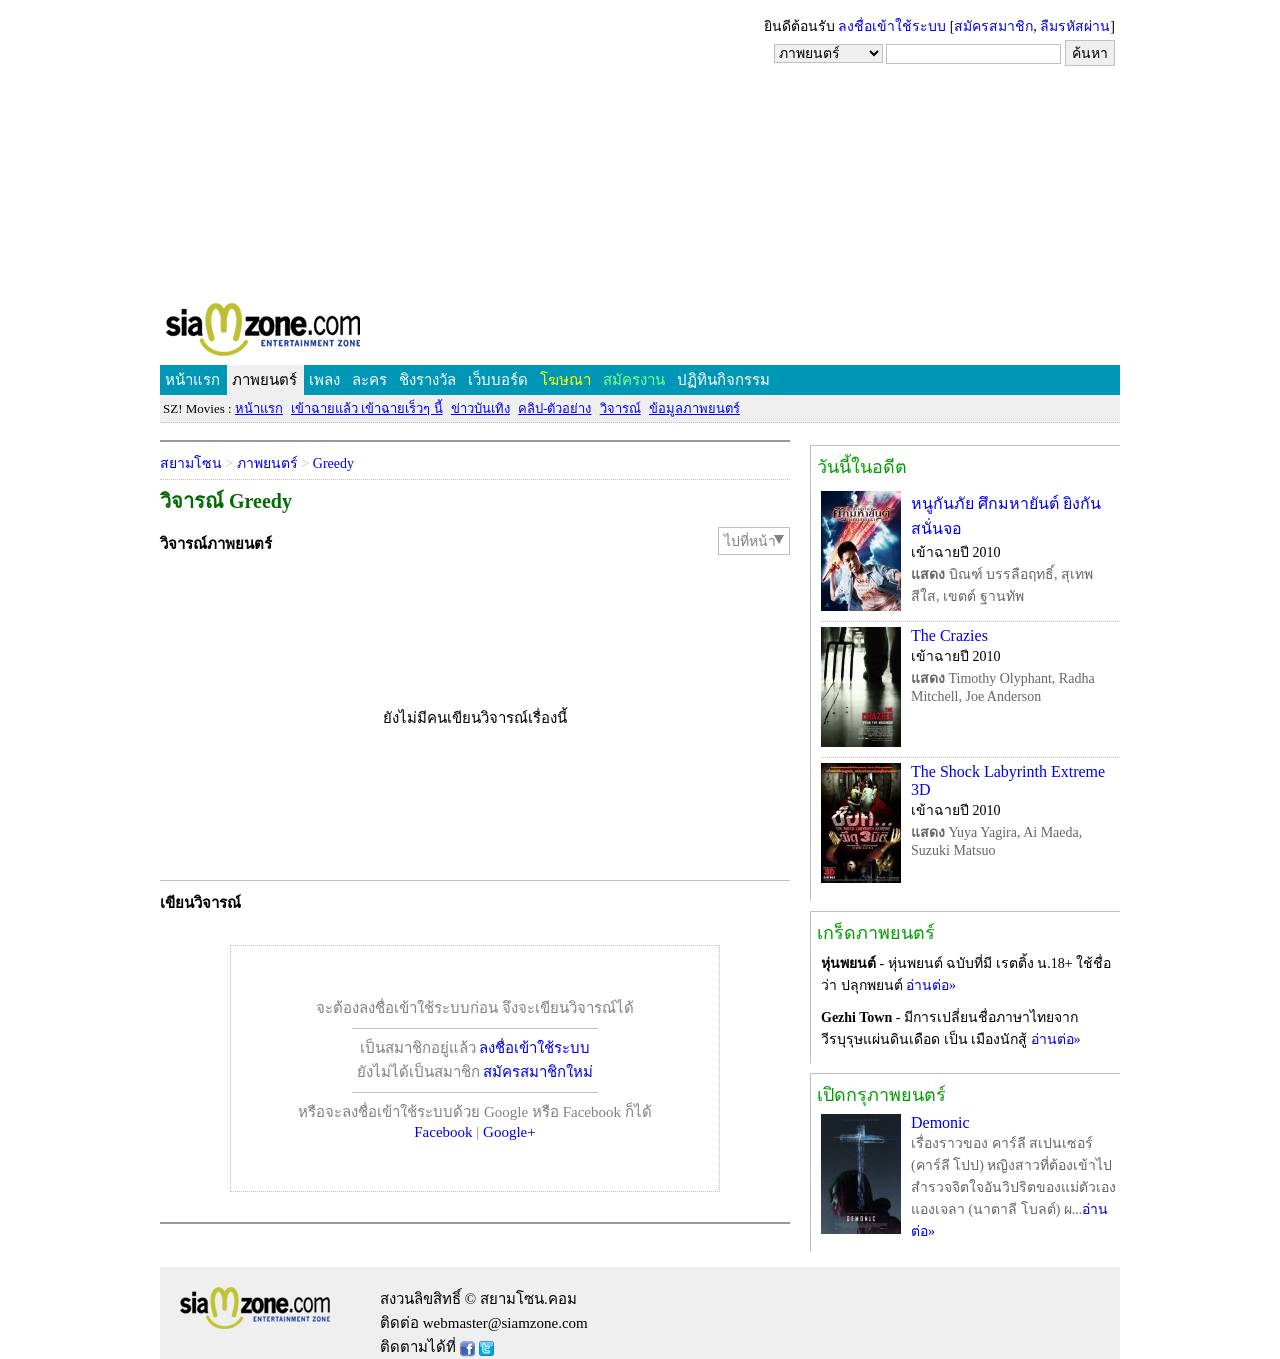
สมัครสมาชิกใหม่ (538, 1072)
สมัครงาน (634, 380)
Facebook (443, 1132)
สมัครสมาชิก (993, 26)
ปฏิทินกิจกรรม (723, 380)
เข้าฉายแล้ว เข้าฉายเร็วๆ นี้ (367, 408)
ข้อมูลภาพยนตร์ (694, 408)
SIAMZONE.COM (306, 333)
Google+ (509, 1132)
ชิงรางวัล (427, 380)
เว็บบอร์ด (498, 380)
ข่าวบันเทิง (480, 408)
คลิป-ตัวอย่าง (554, 408)
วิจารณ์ (620, 408)
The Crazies (949, 635)
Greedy (333, 463)
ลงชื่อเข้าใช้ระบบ (892, 26)
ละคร (369, 380)
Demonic (940, 1122)
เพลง (324, 380)
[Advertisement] (640, 150)
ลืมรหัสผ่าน (1075, 26)
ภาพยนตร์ (264, 380)
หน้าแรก (192, 380)
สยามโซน (191, 463)
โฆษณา (565, 380)
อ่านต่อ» (931, 985)
